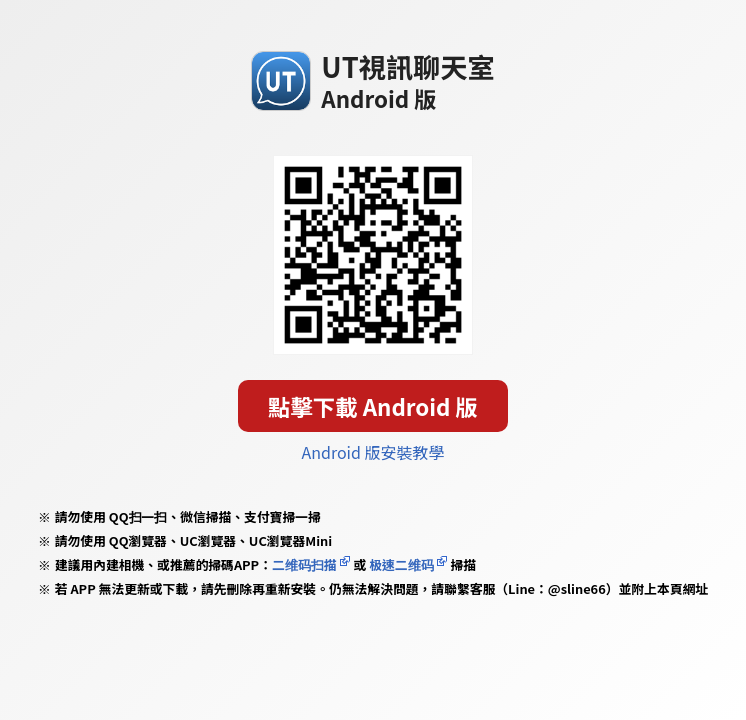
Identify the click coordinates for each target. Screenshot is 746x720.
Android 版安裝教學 (373, 452)
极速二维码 (401, 564)
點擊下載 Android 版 (373, 406)
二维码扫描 (304, 564)
